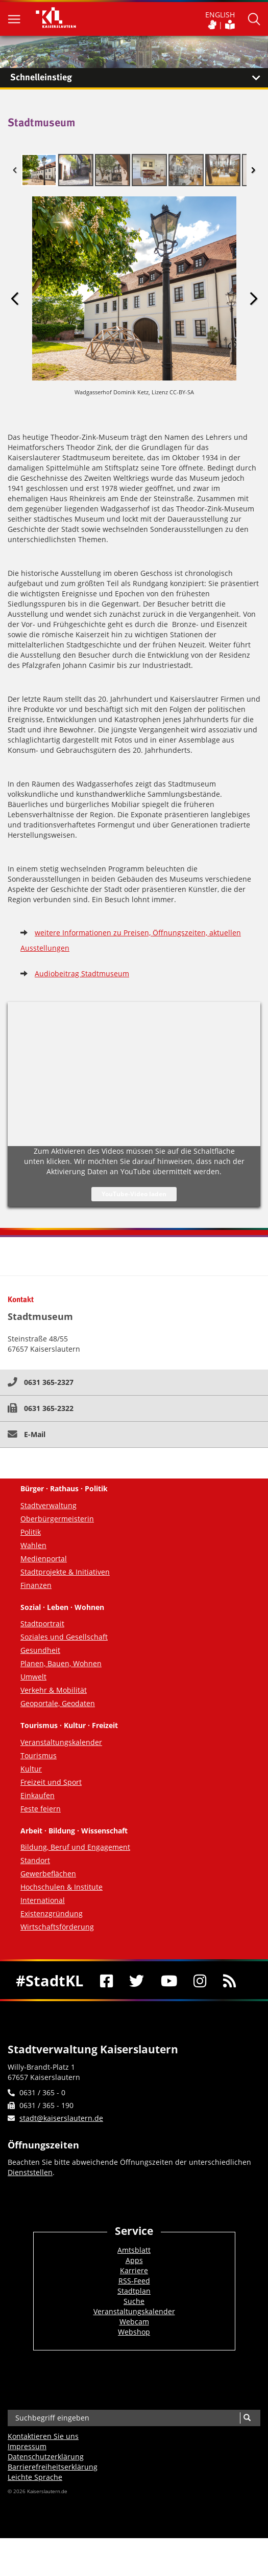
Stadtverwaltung (48, 1505)
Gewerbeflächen (48, 1873)
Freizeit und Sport (51, 1782)
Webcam (134, 2321)
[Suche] (247, 2418)
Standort (35, 1860)
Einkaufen (37, 1795)
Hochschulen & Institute (61, 1887)
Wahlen (33, 1545)
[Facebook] (106, 1980)
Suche (134, 2301)
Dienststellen (30, 2172)
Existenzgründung (51, 1913)
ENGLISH (220, 14)
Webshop (134, 2332)
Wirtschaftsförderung (57, 1927)
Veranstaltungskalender (61, 1742)
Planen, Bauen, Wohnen (61, 1663)
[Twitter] (137, 1980)
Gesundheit (40, 1650)
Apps (134, 2260)
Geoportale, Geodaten (57, 1703)
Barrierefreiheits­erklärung (53, 2467)
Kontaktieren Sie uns (43, 2436)
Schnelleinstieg (139, 77)
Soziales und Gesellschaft (64, 1637)
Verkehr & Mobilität (53, 1690)
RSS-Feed (134, 2281)
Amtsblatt (134, 2250)
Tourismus (38, 1755)
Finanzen (36, 1585)
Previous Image (15, 299)
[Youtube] (169, 1980)
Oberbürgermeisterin (57, 1519)
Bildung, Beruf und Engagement (75, 1847)
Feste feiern (40, 1808)
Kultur (31, 1769)
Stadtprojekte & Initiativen (65, 1572)
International (42, 1900)
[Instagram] (200, 1980)
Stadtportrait (42, 1623)
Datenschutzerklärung (46, 2456)
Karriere (134, 2270)
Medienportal (43, 1558)
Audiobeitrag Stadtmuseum (82, 973)
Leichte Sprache (35, 2477)
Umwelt (33, 1677)
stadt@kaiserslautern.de (61, 2118)
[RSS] (230, 1980)
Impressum (27, 2446)
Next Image (253, 299)
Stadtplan (134, 2291)
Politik (30, 1532)
